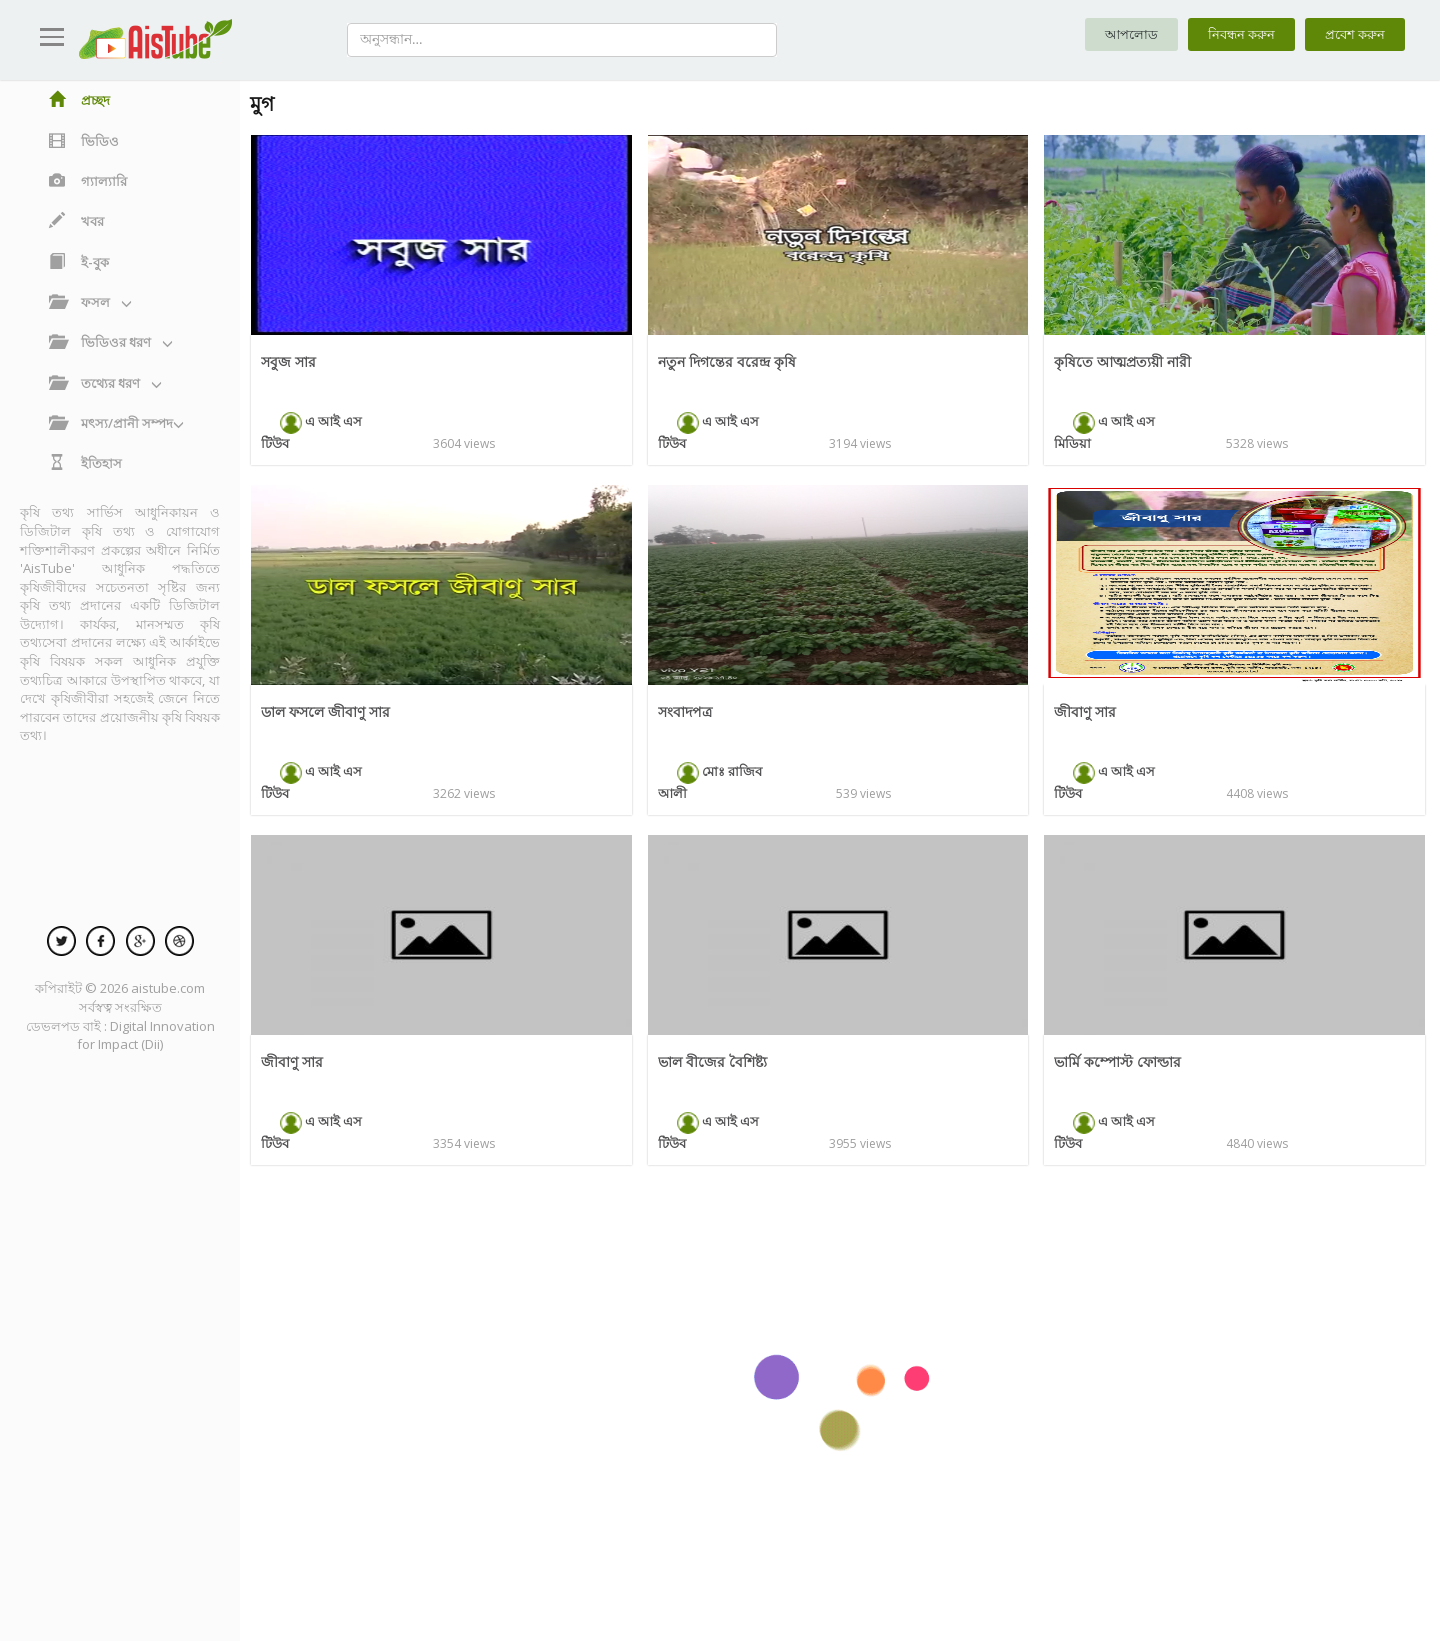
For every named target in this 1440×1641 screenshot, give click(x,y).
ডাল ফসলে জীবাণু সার (329, 711)
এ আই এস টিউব (317, 421)
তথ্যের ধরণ (105, 383)
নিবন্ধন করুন (1234, 35)
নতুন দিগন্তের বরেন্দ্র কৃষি (730, 361)
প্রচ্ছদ (79, 100)
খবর (76, 221)
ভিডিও (84, 141)
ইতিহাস (85, 463)
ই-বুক (79, 262)
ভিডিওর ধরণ (111, 342)
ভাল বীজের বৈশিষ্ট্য (714, 1061)
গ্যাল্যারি (88, 181)
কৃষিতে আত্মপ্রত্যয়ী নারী (1126, 361)
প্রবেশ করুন (1352, 35)
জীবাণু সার (1086, 711)
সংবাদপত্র (686, 711)
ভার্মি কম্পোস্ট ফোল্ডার (1120, 1061)
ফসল (90, 302)
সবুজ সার (289, 361)
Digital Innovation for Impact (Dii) (146, 1035)
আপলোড (1120, 35)
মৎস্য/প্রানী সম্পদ (116, 423)
